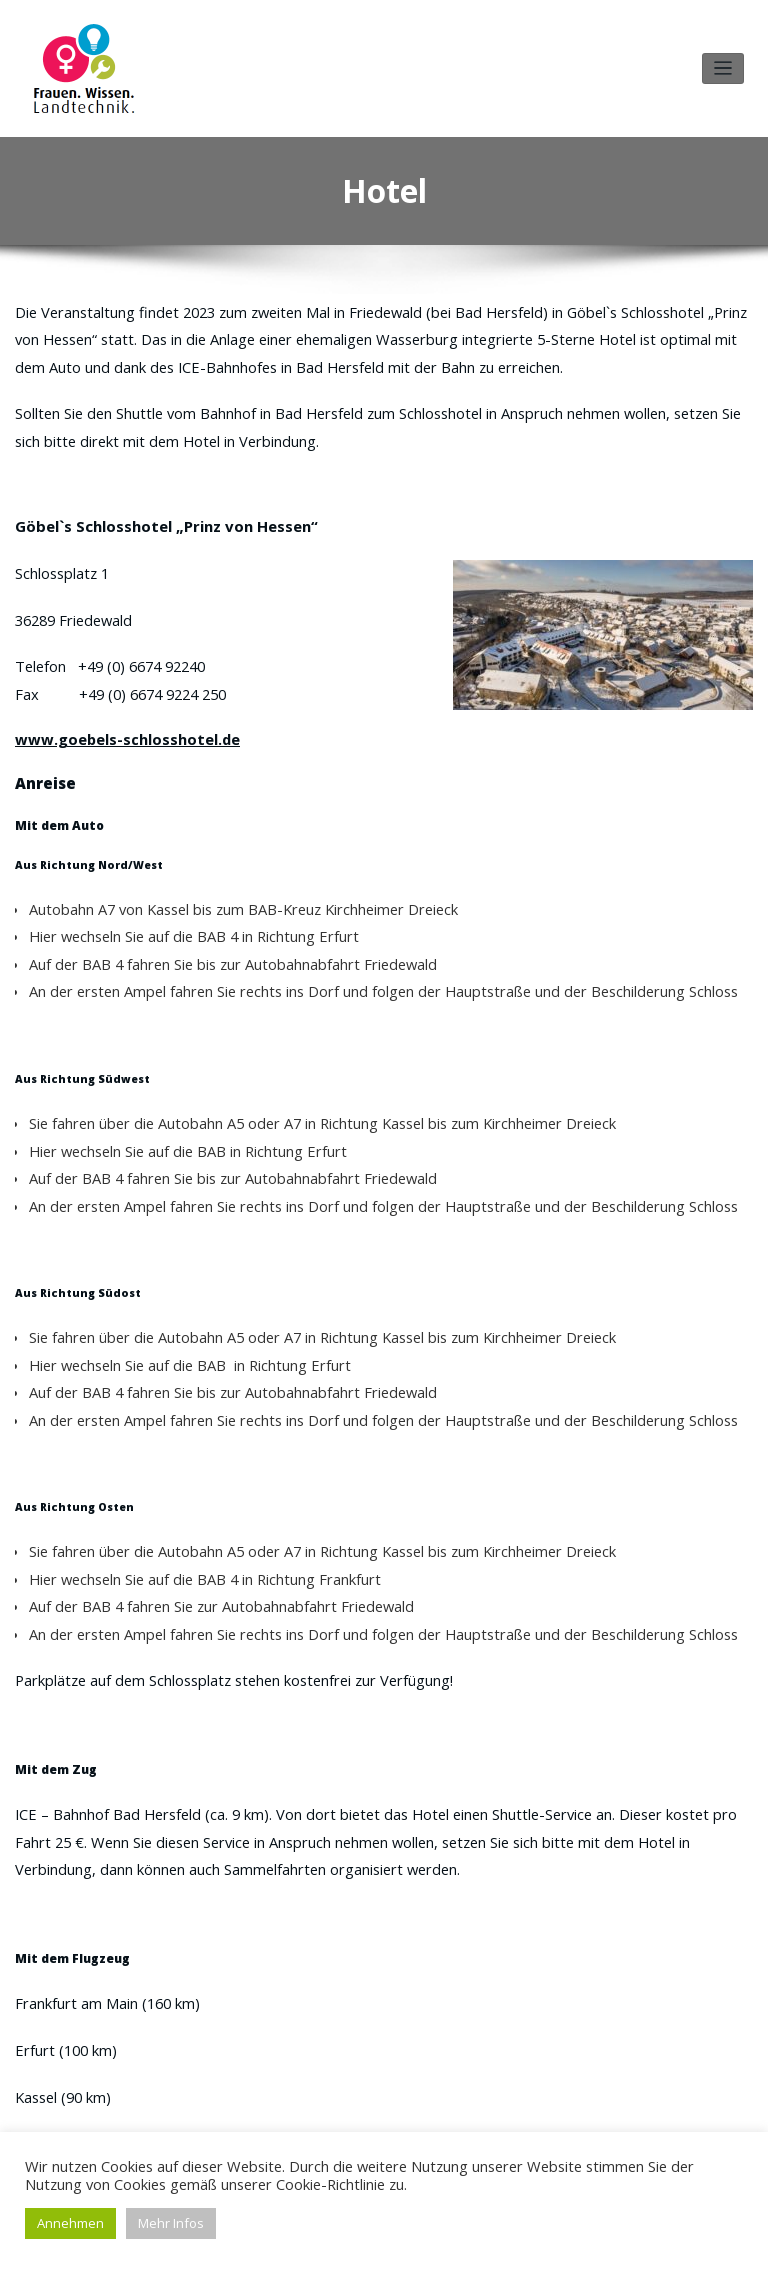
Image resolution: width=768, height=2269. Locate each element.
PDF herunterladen (381, 2086)
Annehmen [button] (70, 2223)
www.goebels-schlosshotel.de (111, 678)
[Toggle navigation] (723, 61)
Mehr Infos (171, 2223)
